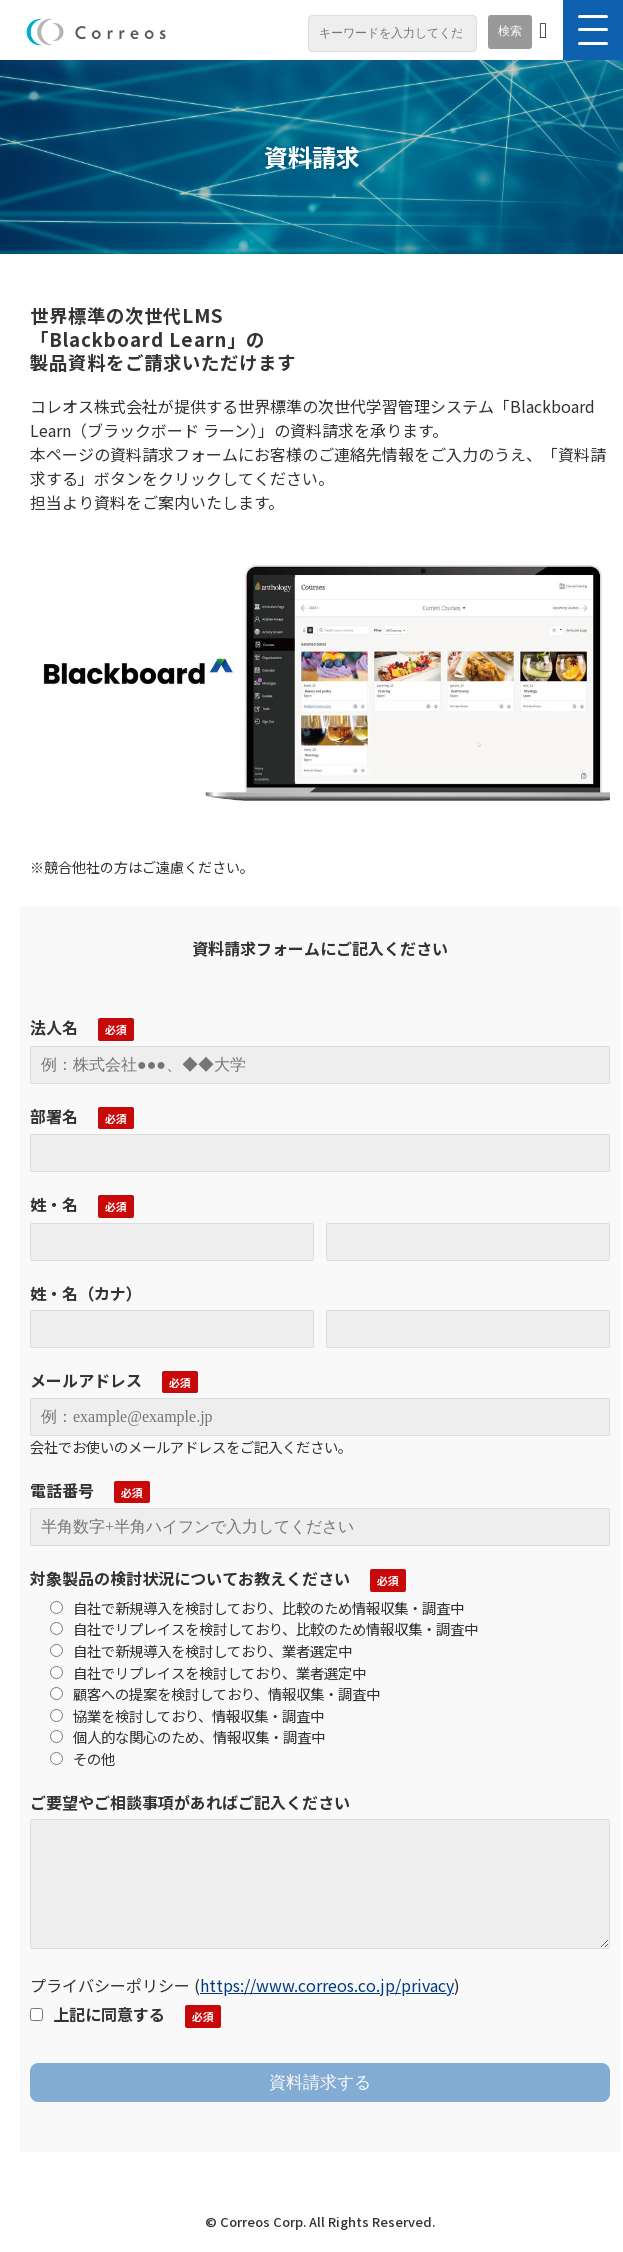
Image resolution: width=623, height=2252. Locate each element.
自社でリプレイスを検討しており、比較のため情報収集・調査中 (264, 1628)
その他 (82, 1758)
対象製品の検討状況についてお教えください (190, 1578)
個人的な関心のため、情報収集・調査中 (187, 1736)
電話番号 (62, 1490)
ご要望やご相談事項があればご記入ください (190, 1802)
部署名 (54, 1116)
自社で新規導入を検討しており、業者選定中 (201, 1650)
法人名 (54, 1027)
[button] (593, 30)
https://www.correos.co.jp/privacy (327, 1985)
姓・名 (54, 1204)
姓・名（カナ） (86, 1293)
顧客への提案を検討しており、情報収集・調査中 (215, 1693)
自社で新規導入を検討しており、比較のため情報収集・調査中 (257, 1607)
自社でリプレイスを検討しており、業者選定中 (208, 1672)
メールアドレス (86, 1380)
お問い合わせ (543, 33)
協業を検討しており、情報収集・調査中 (187, 1715)
